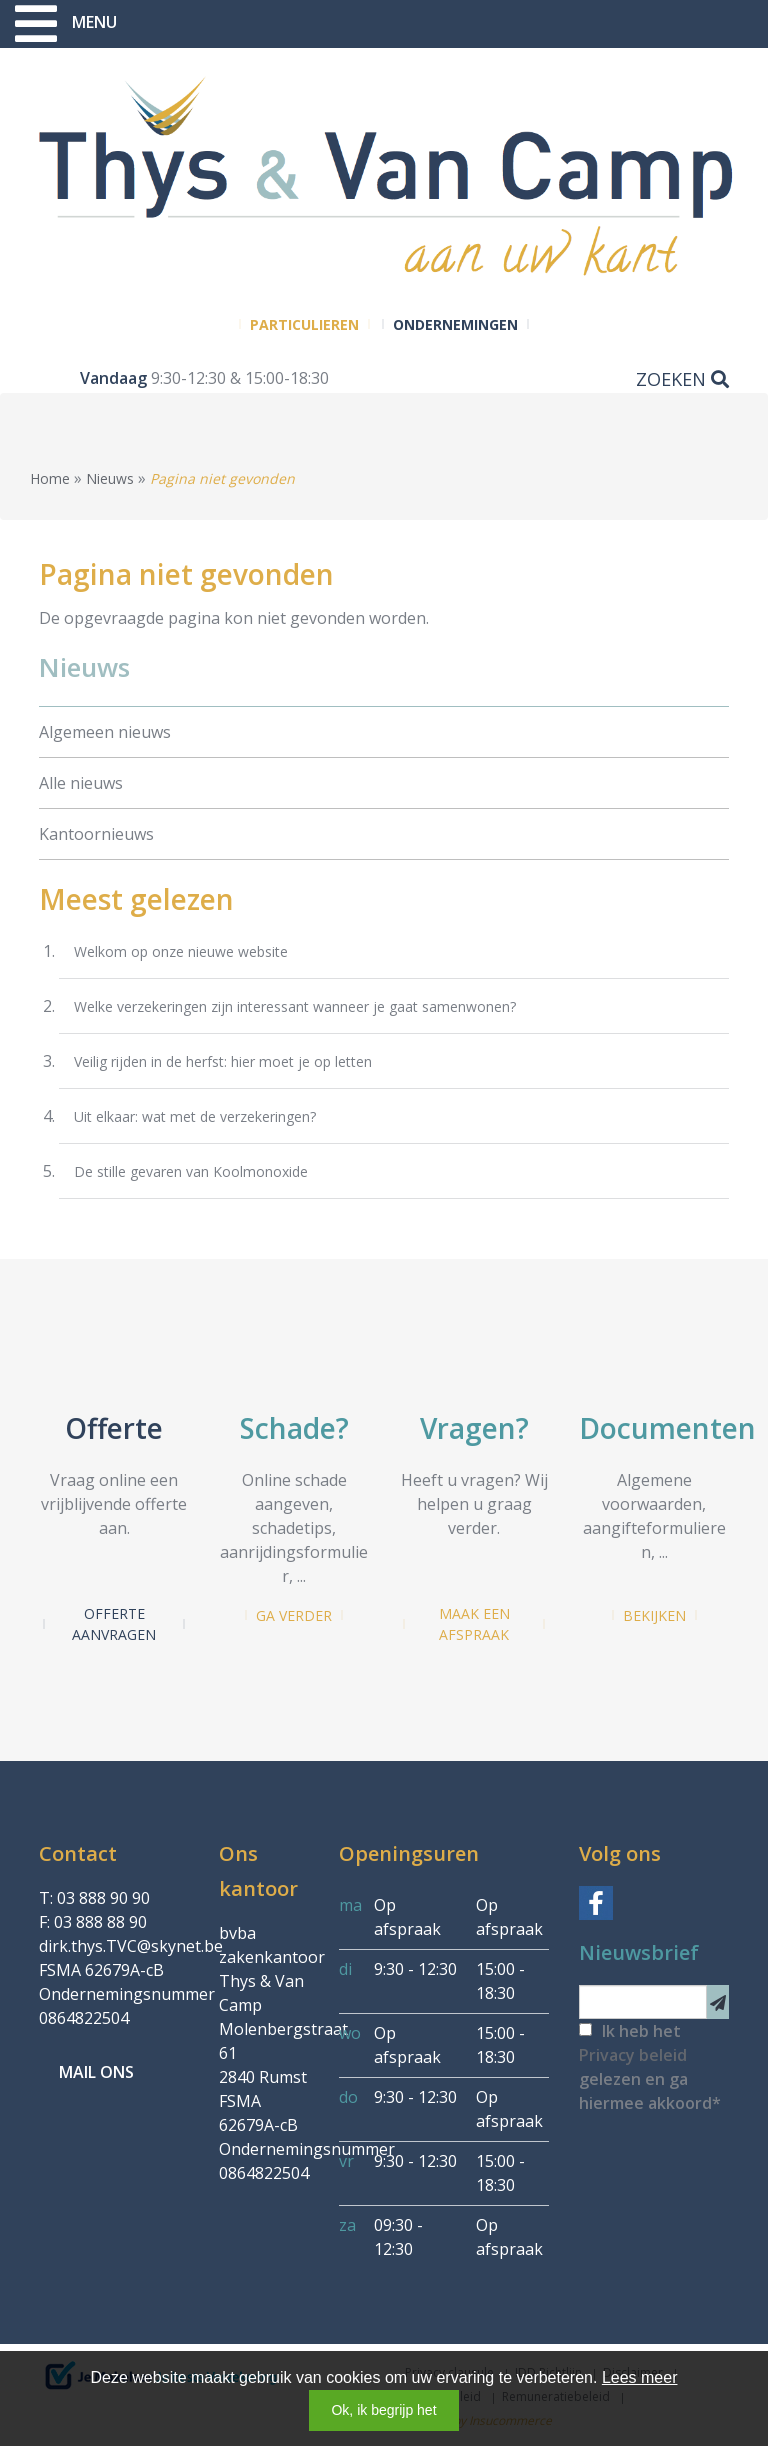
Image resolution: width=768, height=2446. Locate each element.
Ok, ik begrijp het (383, 2410)
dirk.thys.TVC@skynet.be (131, 1946)
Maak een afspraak (474, 1624)
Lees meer (640, 2377)
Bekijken (654, 1615)
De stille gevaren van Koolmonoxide (191, 1171)
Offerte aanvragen (114, 1624)
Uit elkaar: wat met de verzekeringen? (195, 1116)
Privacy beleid (633, 2055)
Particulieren (304, 324)
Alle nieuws (81, 783)
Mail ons (96, 2072)
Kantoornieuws (96, 834)
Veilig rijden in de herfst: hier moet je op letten (223, 1061)
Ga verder (294, 1615)
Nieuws (110, 478)
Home (50, 478)
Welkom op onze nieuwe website (181, 951)
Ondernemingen (455, 324)
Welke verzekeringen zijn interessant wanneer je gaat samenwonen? (295, 1006)
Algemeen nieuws (105, 732)
